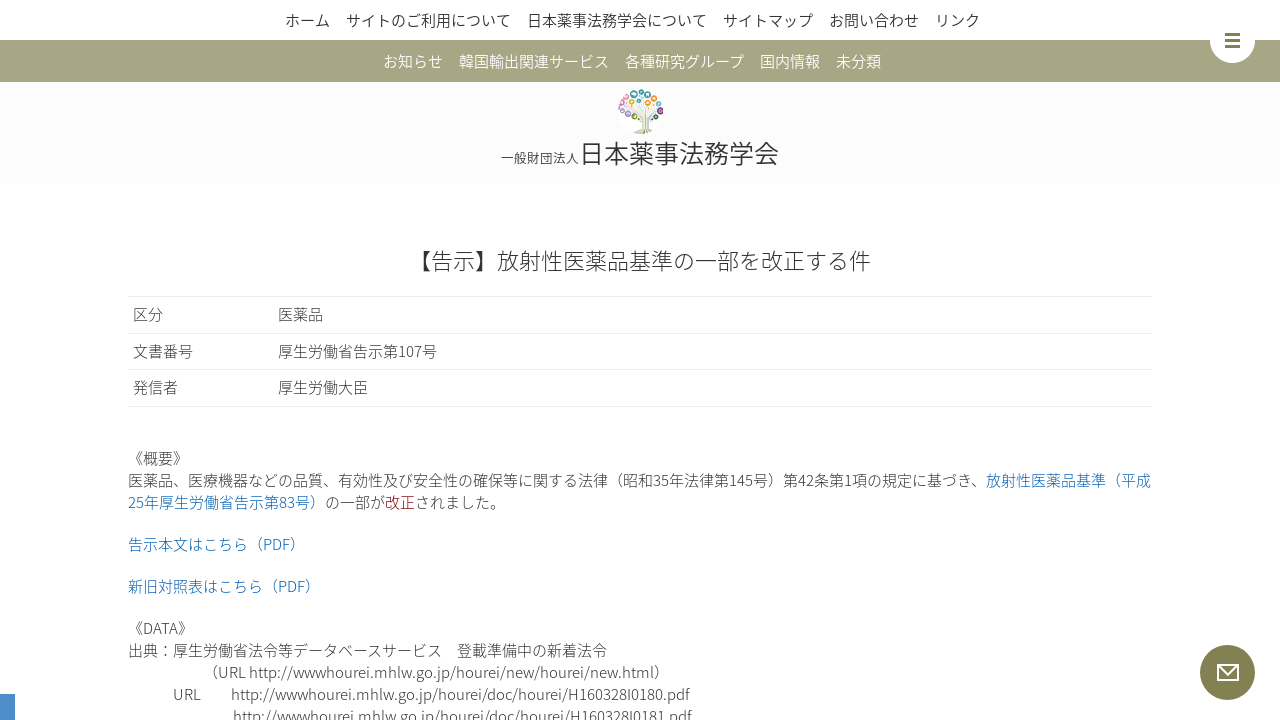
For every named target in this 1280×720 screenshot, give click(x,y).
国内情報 (790, 61)
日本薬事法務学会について (617, 20)
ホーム (307, 20)
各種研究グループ (684, 61)
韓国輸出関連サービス (534, 61)
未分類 (858, 61)
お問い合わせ (874, 20)
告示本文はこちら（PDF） (216, 544)
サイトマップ (768, 20)
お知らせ (413, 61)
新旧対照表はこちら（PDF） (224, 586)
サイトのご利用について (428, 20)
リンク (957, 20)
